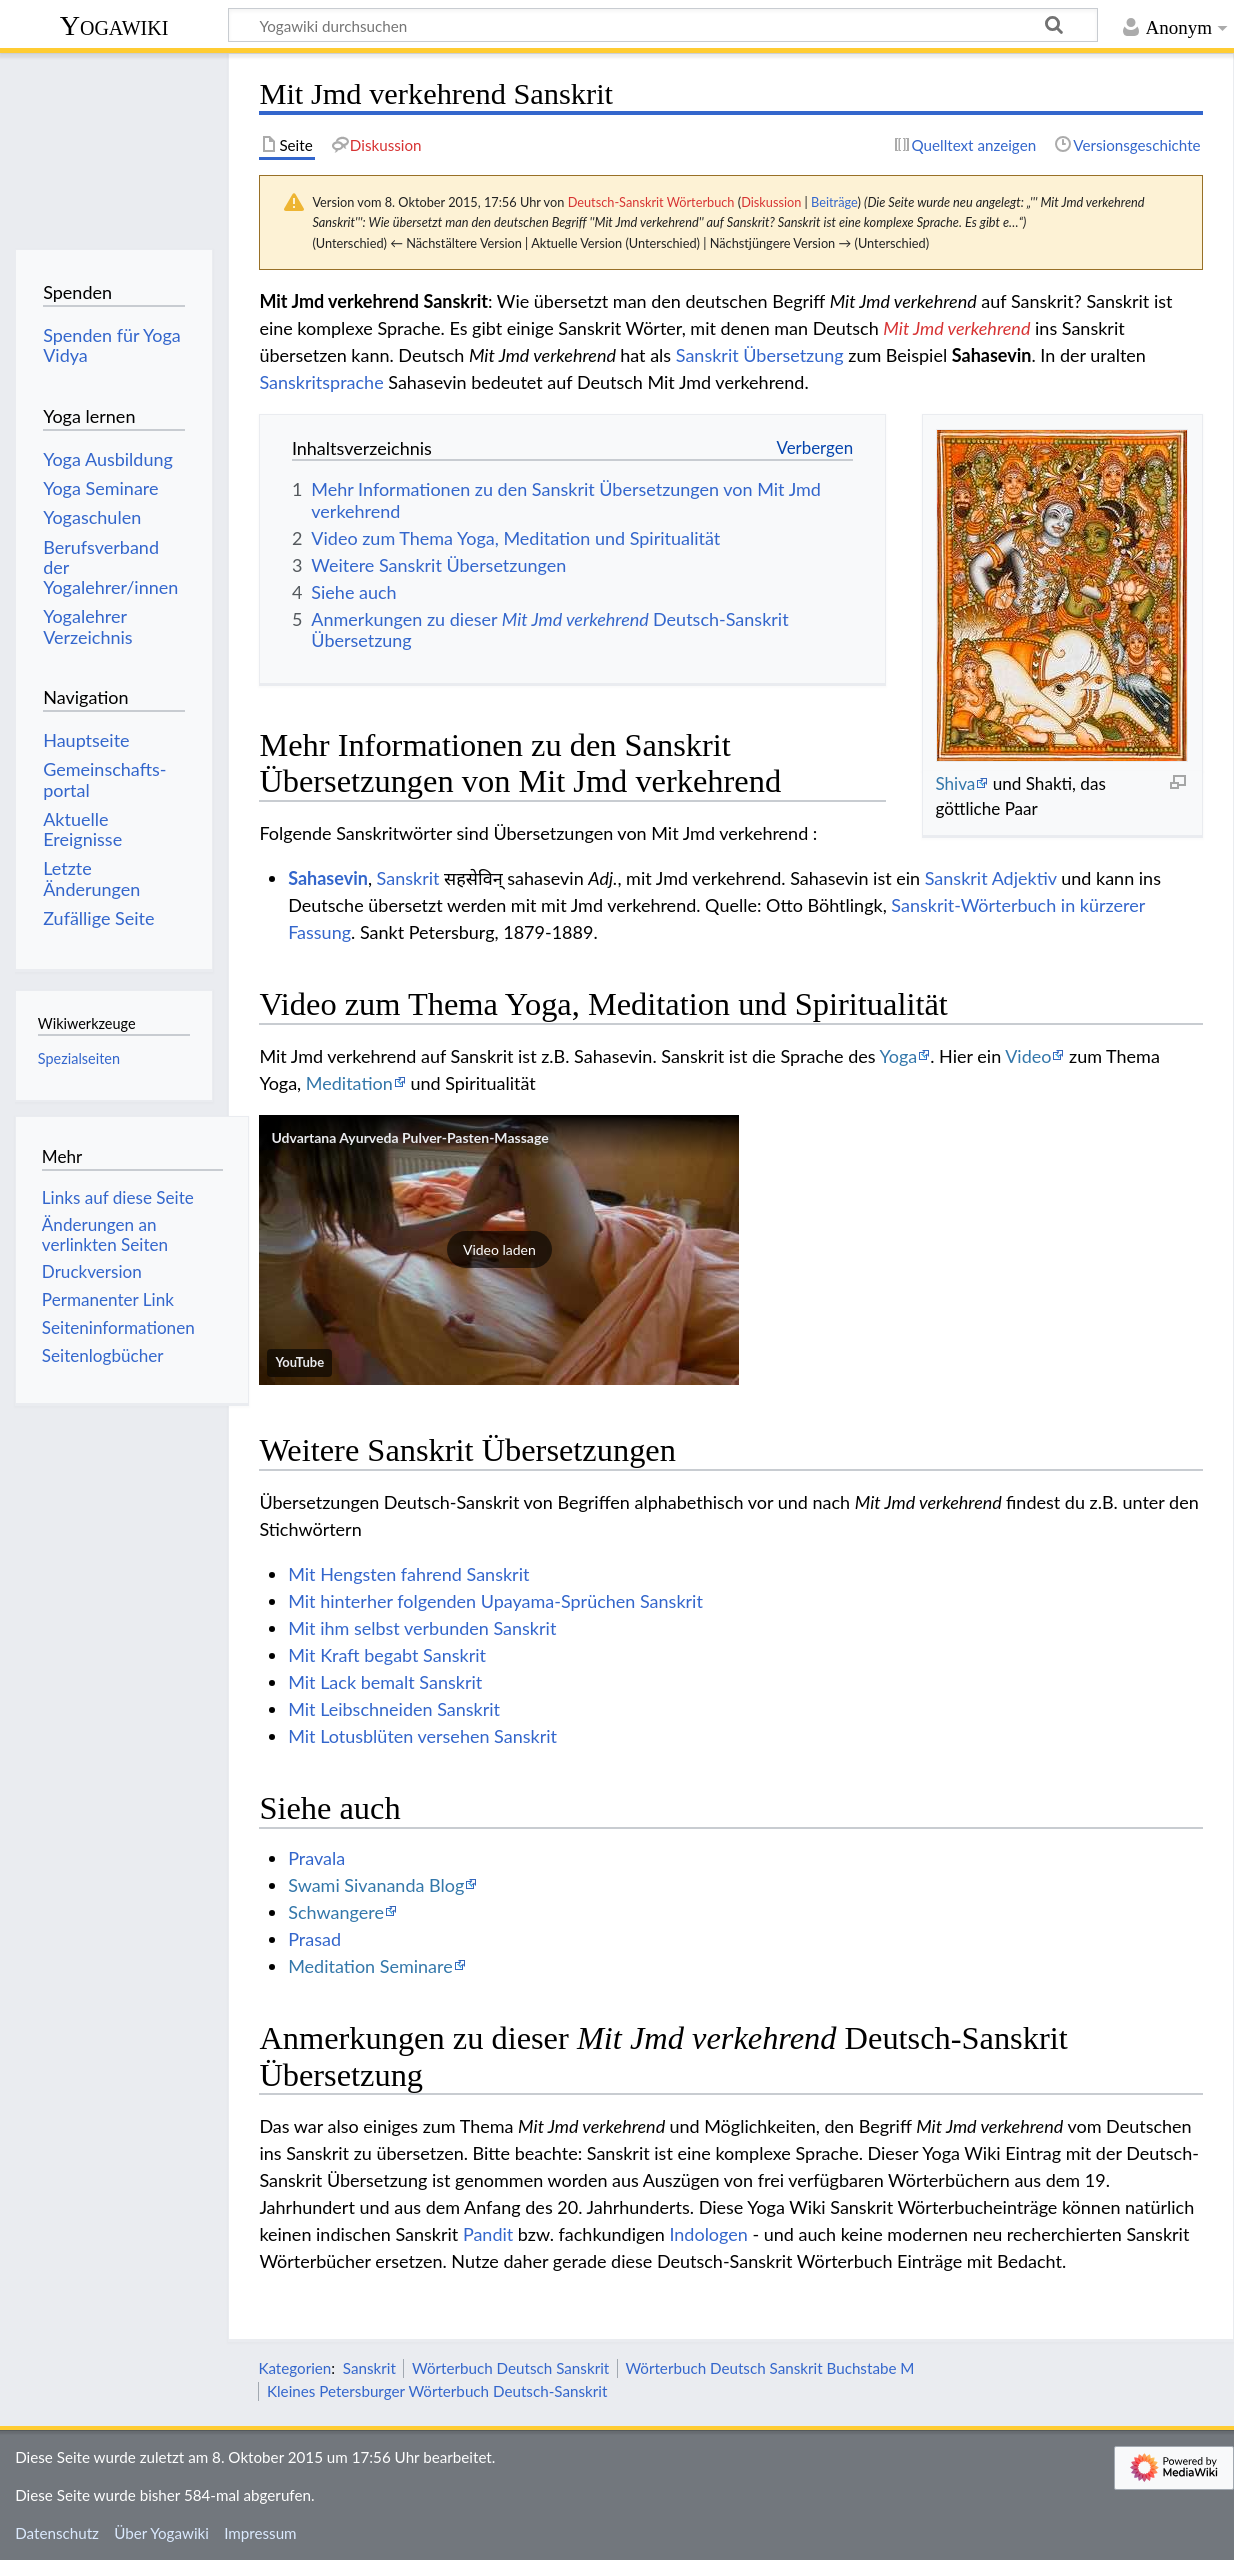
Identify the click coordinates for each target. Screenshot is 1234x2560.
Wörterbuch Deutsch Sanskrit (510, 2368)
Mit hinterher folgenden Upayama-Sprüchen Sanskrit (495, 1601)
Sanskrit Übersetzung (760, 355)
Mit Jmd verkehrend (956, 328)
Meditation (349, 1083)
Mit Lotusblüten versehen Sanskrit (422, 1736)
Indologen (708, 2234)
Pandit (488, 2234)
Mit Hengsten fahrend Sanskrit (408, 1574)
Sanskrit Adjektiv (991, 878)
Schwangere (336, 1912)
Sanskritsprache (321, 382)
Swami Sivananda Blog (376, 1885)
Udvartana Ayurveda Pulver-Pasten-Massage (409, 1137)
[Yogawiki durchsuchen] (663, 25)
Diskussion (771, 202)
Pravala (316, 1858)
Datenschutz (57, 2533)
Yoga (899, 1056)
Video (1028, 1056)
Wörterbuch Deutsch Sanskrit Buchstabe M (769, 2368)
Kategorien (294, 2368)
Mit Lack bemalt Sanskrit (385, 1682)
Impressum (260, 2533)
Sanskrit (408, 878)
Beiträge (834, 202)
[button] (499, 1250)
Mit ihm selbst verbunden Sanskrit (422, 1628)
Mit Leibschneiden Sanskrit (394, 1709)
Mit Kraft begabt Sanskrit (387, 1655)
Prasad (314, 1939)
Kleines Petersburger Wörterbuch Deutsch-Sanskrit (437, 2391)
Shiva (955, 783)
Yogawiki (114, 25)
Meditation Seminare (370, 1966)
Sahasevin (328, 878)
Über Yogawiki (161, 2533)
